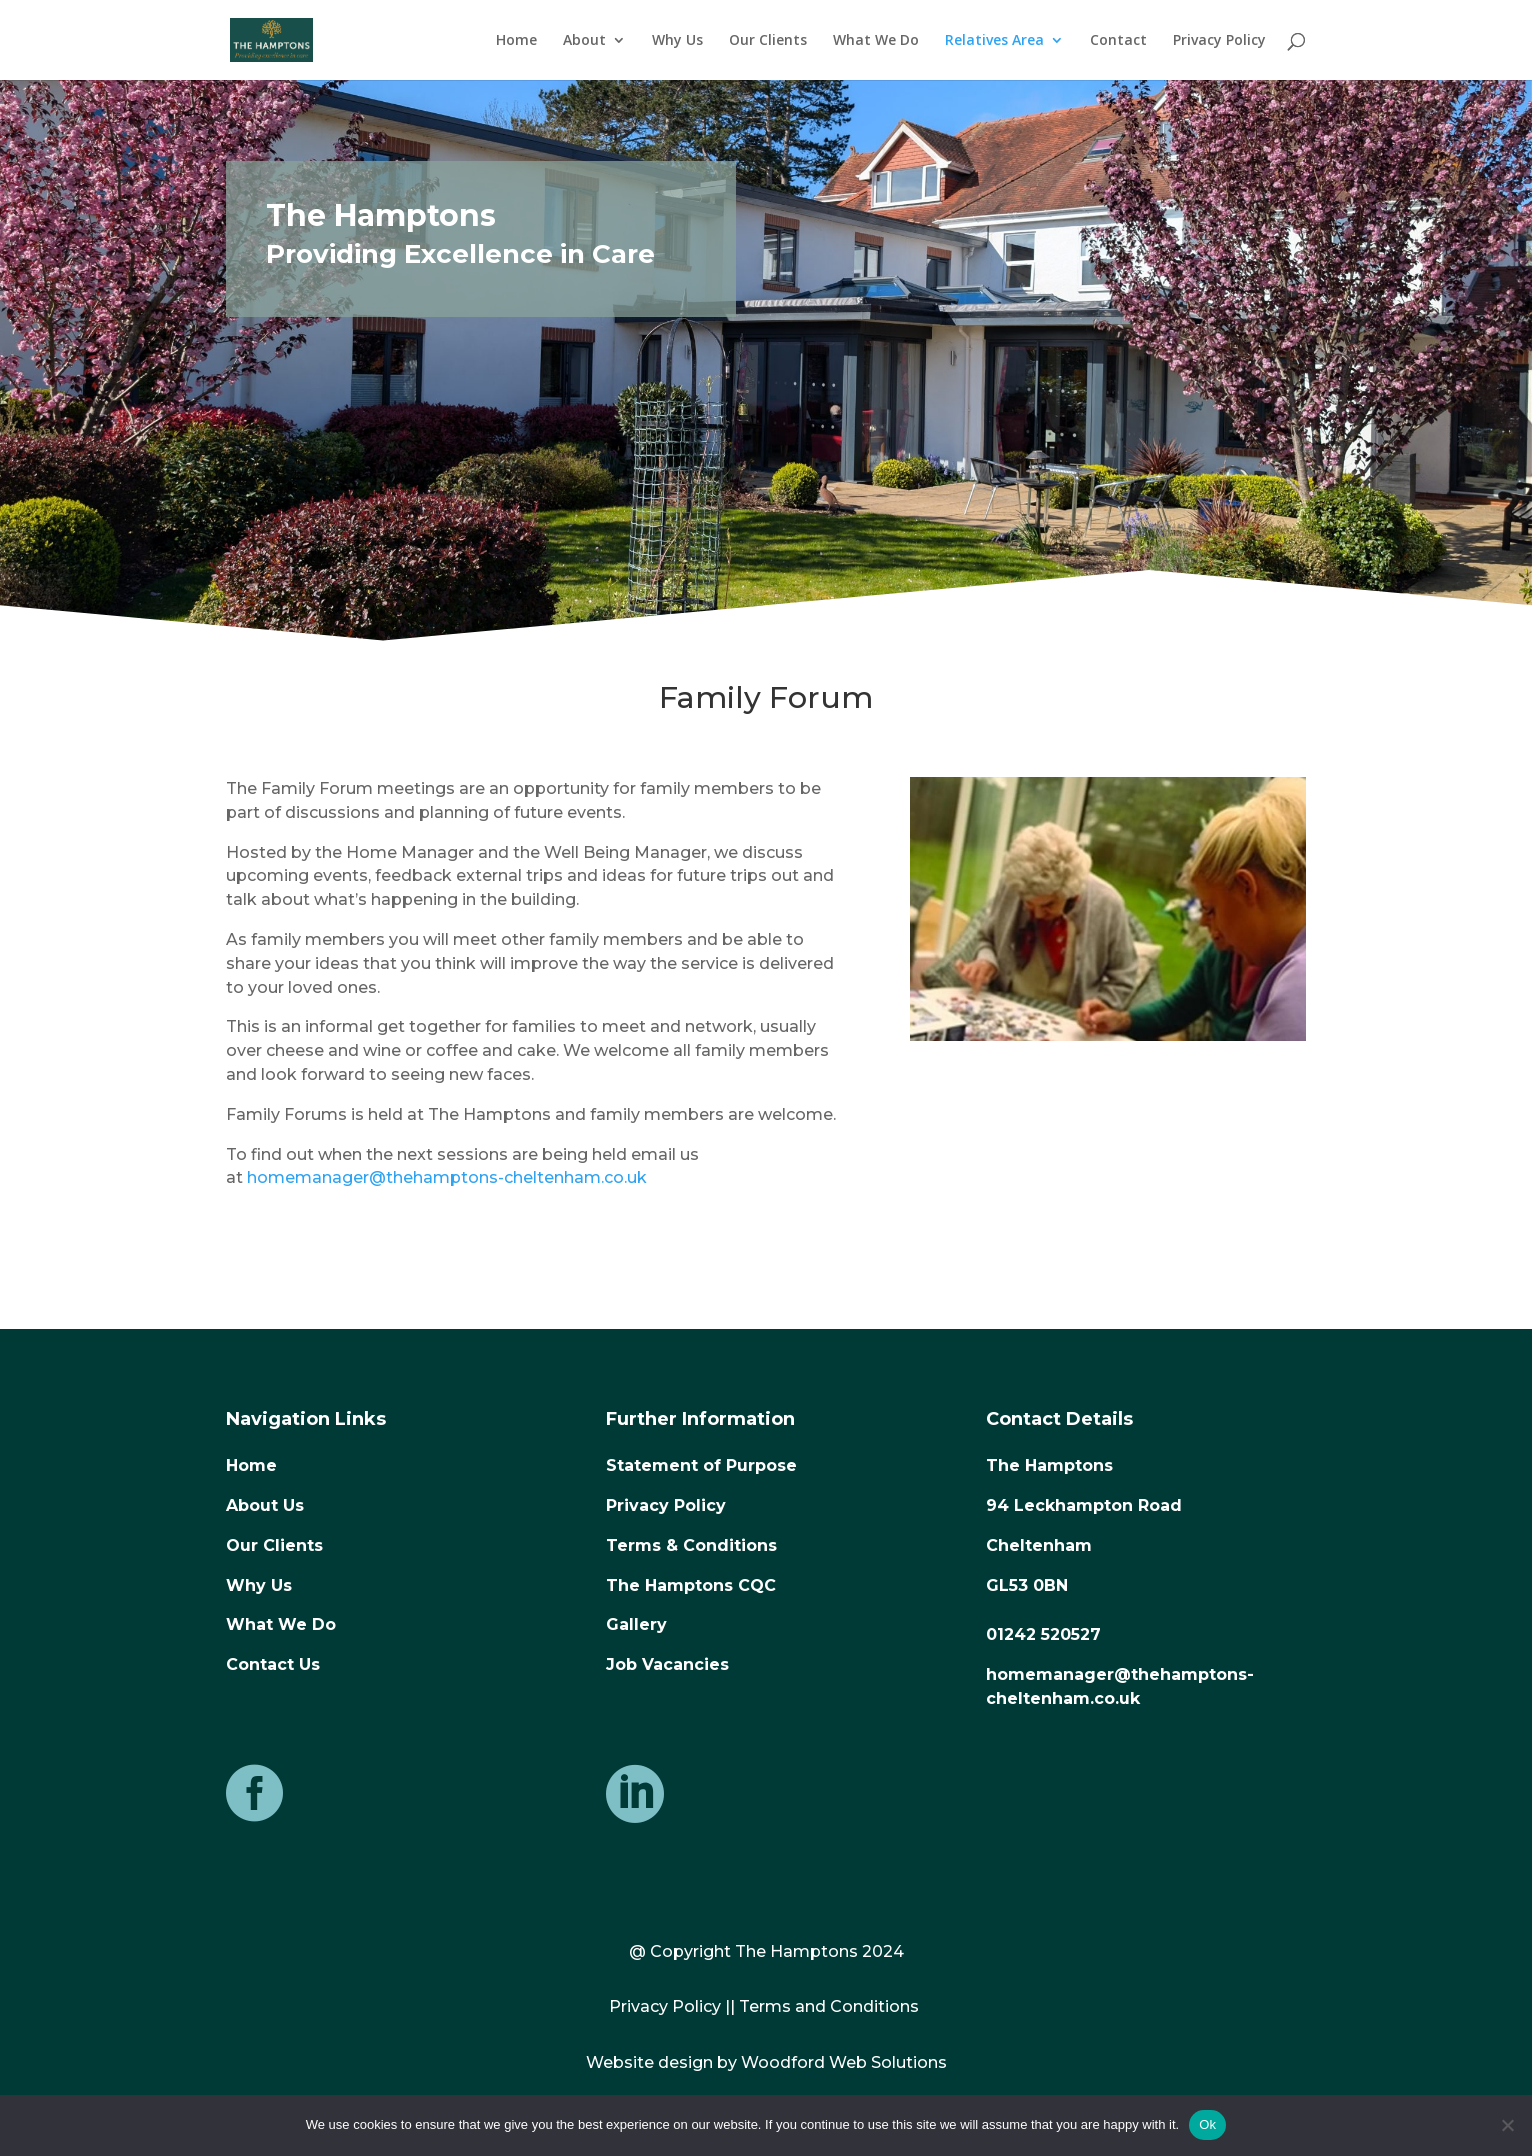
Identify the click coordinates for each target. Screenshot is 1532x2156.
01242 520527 (1043, 1634)
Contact (1118, 41)
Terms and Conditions (829, 2006)
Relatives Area (994, 41)
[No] (1507, 2125)
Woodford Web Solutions (844, 2062)
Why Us (677, 41)
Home (516, 41)
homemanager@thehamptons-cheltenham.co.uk (447, 1177)
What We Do (876, 41)
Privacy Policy (1219, 41)
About (584, 41)
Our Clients (768, 41)
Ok (1207, 2124)
